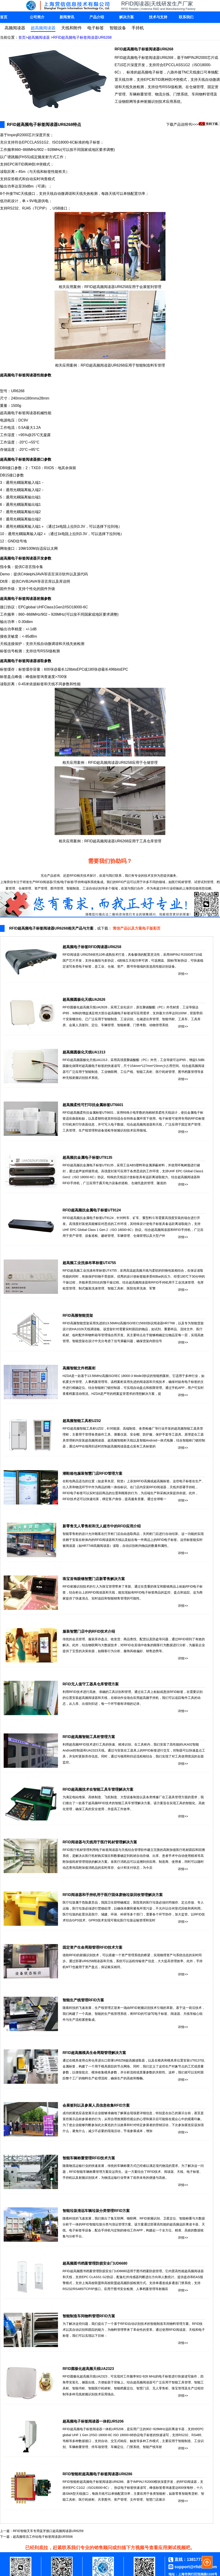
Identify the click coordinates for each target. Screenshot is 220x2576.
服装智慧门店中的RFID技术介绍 (89, 1631)
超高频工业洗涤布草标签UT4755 (89, 1263)
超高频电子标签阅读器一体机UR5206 (93, 2421)
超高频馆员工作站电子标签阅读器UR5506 (43, 2536)
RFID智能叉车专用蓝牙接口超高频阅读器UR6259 (48, 2531)
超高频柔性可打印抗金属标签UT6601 (93, 1105)
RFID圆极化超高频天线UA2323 (88, 2369)
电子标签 (95, 28)
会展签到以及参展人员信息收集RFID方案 (96, 2105)
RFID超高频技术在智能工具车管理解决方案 (98, 1789)
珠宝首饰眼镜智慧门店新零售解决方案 (94, 1579)
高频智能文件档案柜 (79, 1368)
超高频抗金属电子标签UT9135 (87, 1157)
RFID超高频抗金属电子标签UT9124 (92, 1210)
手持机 (138, 28)
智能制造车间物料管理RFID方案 (89, 2316)
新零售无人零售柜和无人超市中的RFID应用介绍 (102, 1526)
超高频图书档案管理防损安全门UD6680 (95, 2263)
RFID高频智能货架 (78, 1315)
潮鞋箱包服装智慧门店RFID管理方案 (92, 1473)
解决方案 (126, 17)
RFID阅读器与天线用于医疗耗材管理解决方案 (100, 1842)
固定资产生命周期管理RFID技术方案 (92, 1947)
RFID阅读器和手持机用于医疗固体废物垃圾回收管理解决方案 (113, 1895)
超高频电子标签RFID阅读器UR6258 (92, 947)
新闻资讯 (67, 17)
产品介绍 (96, 17)
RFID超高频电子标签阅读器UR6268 (82, 37)
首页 (3, 17)
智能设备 (118, 28)
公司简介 (37, 17)
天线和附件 (71, 28)
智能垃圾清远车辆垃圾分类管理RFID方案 (96, 2211)
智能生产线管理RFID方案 (83, 2000)
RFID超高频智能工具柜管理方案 (89, 1737)
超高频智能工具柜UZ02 (82, 1421)
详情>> (183, 973)
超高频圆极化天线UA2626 (84, 999)
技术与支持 (158, 17)
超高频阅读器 (43, 28)
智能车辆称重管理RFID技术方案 (89, 2158)
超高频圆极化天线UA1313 (84, 1052)
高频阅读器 (15, 28)
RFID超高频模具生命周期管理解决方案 (94, 2053)
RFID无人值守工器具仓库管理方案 (91, 1684)
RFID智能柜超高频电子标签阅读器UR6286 (97, 2474)
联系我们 (186, 17)
